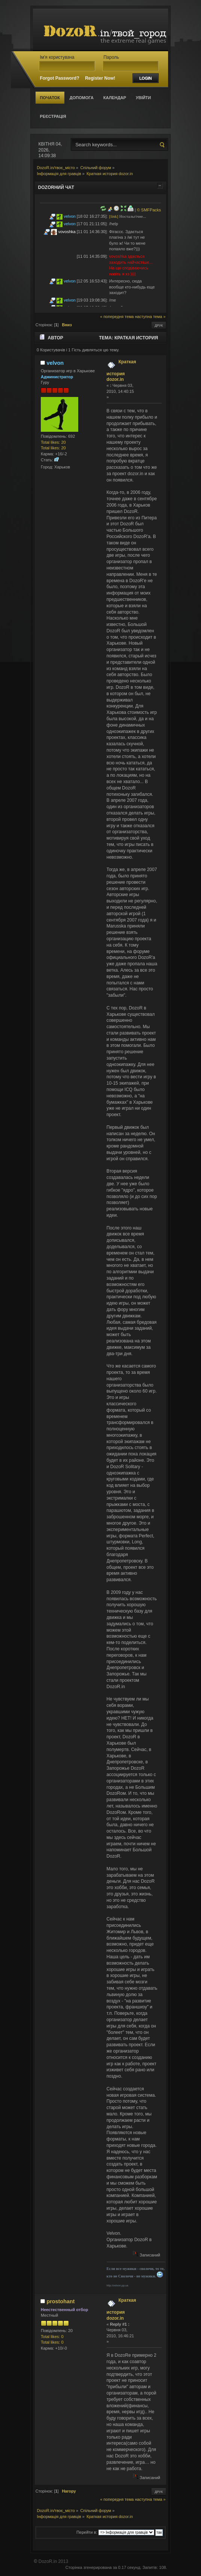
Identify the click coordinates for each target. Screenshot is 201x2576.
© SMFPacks (149, 210)
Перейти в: (86, 2532)
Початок (50, 97)
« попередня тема (117, 316)
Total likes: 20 (53, 442)
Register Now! (100, 78)
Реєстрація (53, 116)
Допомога (82, 97)
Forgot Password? (59, 78)
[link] (113, 216)
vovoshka (66, 231)
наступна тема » (150, 316)
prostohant (60, 2301)
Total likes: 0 (52, 2336)
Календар (114, 97)
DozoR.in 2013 (53, 2561)
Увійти (143, 97)
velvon (70, 216)
